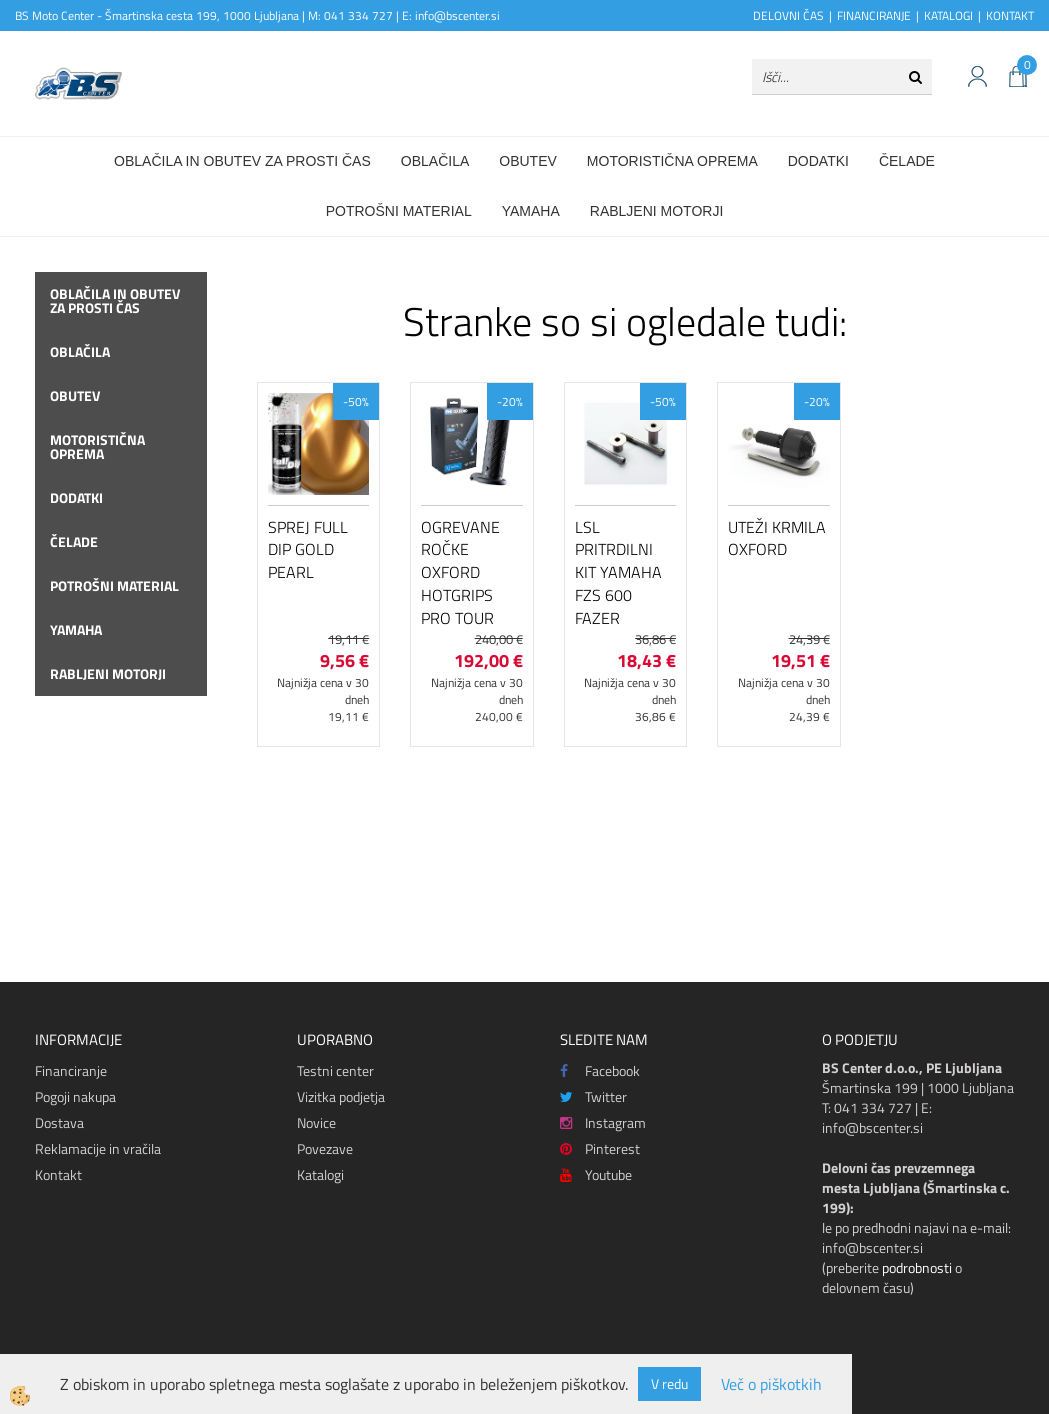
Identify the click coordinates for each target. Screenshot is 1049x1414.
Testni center (335, 1070)
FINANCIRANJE (874, 15)
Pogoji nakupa (75, 1096)
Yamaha (531, 211)
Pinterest (600, 1148)
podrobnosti (917, 1267)
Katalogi (320, 1174)
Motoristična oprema (672, 161)
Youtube (596, 1174)
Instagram (603, 1122)
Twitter (593, 1096)
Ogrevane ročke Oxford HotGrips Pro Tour (460, 572)
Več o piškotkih (771, 1384)
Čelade (907, 161)
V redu (669, 1383)
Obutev (528, 161)
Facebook (600, 1070)
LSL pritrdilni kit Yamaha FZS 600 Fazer (618, 572)
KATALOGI (948, 15)
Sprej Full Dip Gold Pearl (308, 550)
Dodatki (818, 161)
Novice (316, 1122)
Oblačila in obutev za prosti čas (242, 161)
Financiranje (71, 1070)
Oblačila (435, 161)
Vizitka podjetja (341, 1096)
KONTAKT (1010, 15)
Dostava (59, 1122)
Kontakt (58, 1174)
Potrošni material (399, 211)
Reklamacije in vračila (98, 1148)
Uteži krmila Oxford (777, 538)
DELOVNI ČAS (788, 15)
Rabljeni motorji (657, 211)
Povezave (325, 1148)
